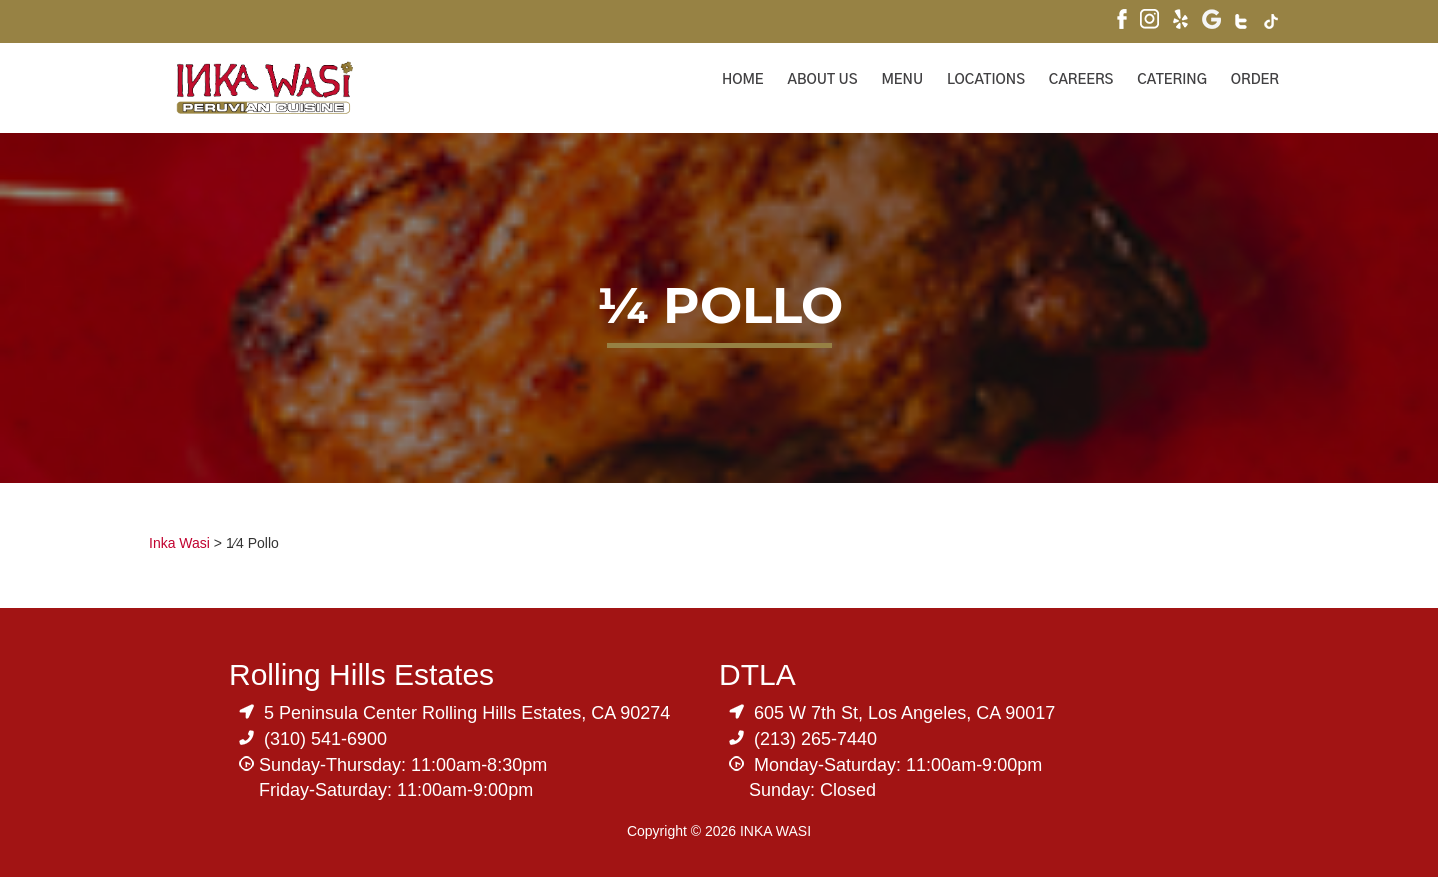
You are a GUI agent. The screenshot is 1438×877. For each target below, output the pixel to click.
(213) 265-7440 (815, 739)
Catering (1172, 80)
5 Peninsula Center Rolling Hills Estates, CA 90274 (467, 713)
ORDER (1255, 80)
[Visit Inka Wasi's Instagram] (1149, 21)
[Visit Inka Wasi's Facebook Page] (1122, 21)
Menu (902, 80)
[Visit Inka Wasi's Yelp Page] (1180, 21)
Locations (986, 80)
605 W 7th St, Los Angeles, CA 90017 (904, 713)
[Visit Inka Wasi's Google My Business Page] (1211, 21)
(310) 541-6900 (325, 739)
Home (743, 80)
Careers (1081, 80)
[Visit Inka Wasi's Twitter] (1242, 24)
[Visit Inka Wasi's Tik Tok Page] (1271, 24)
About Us (823, 80)
